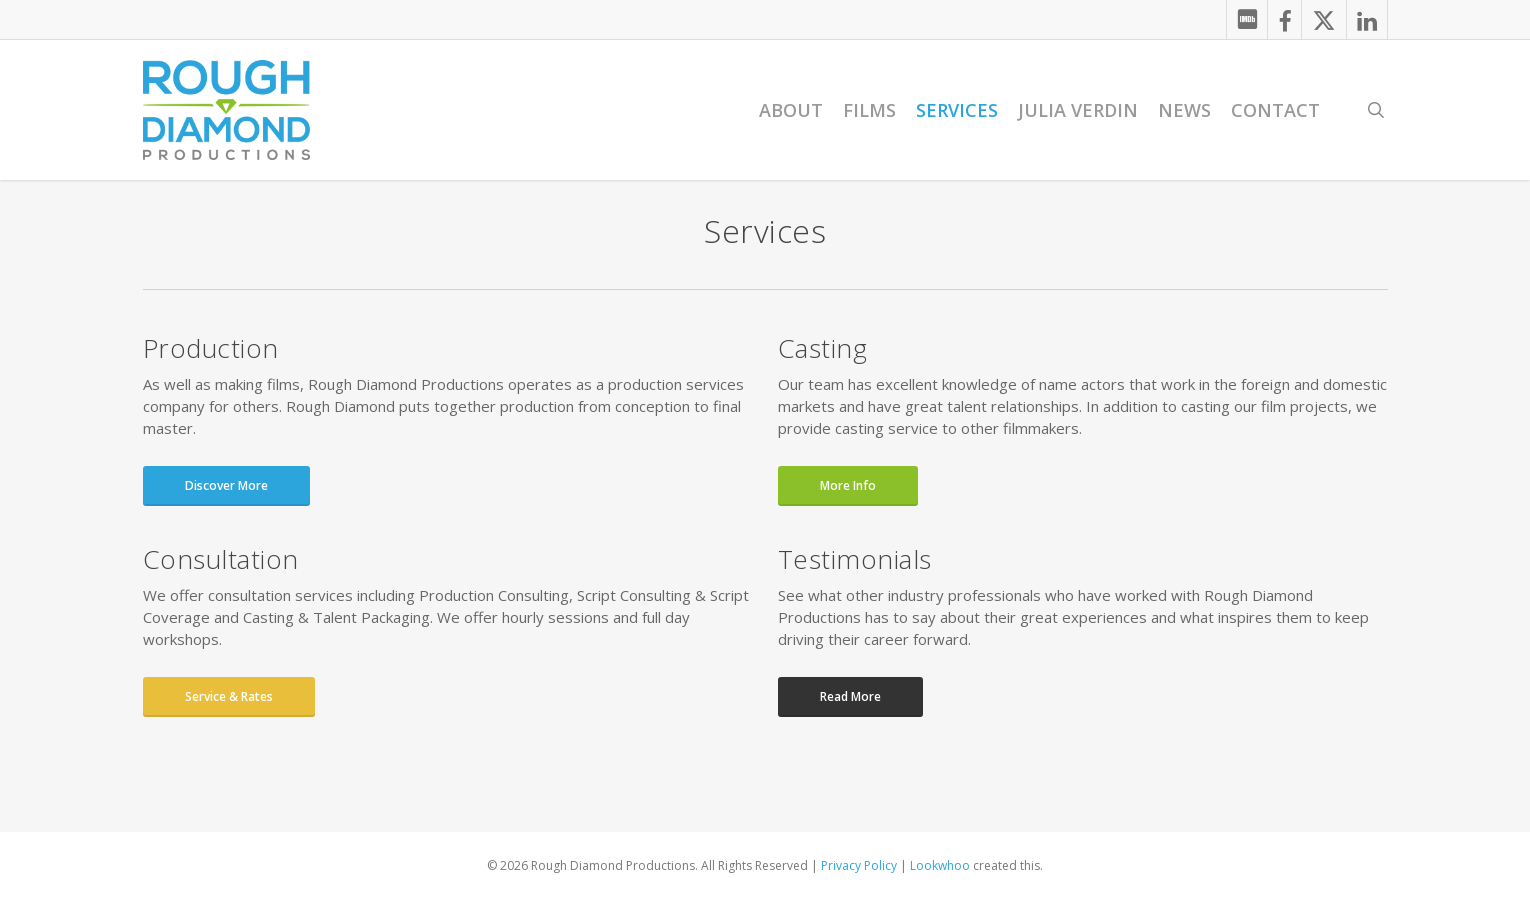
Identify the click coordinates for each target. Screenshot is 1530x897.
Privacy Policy (859, 865)
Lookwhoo (940, 865)
